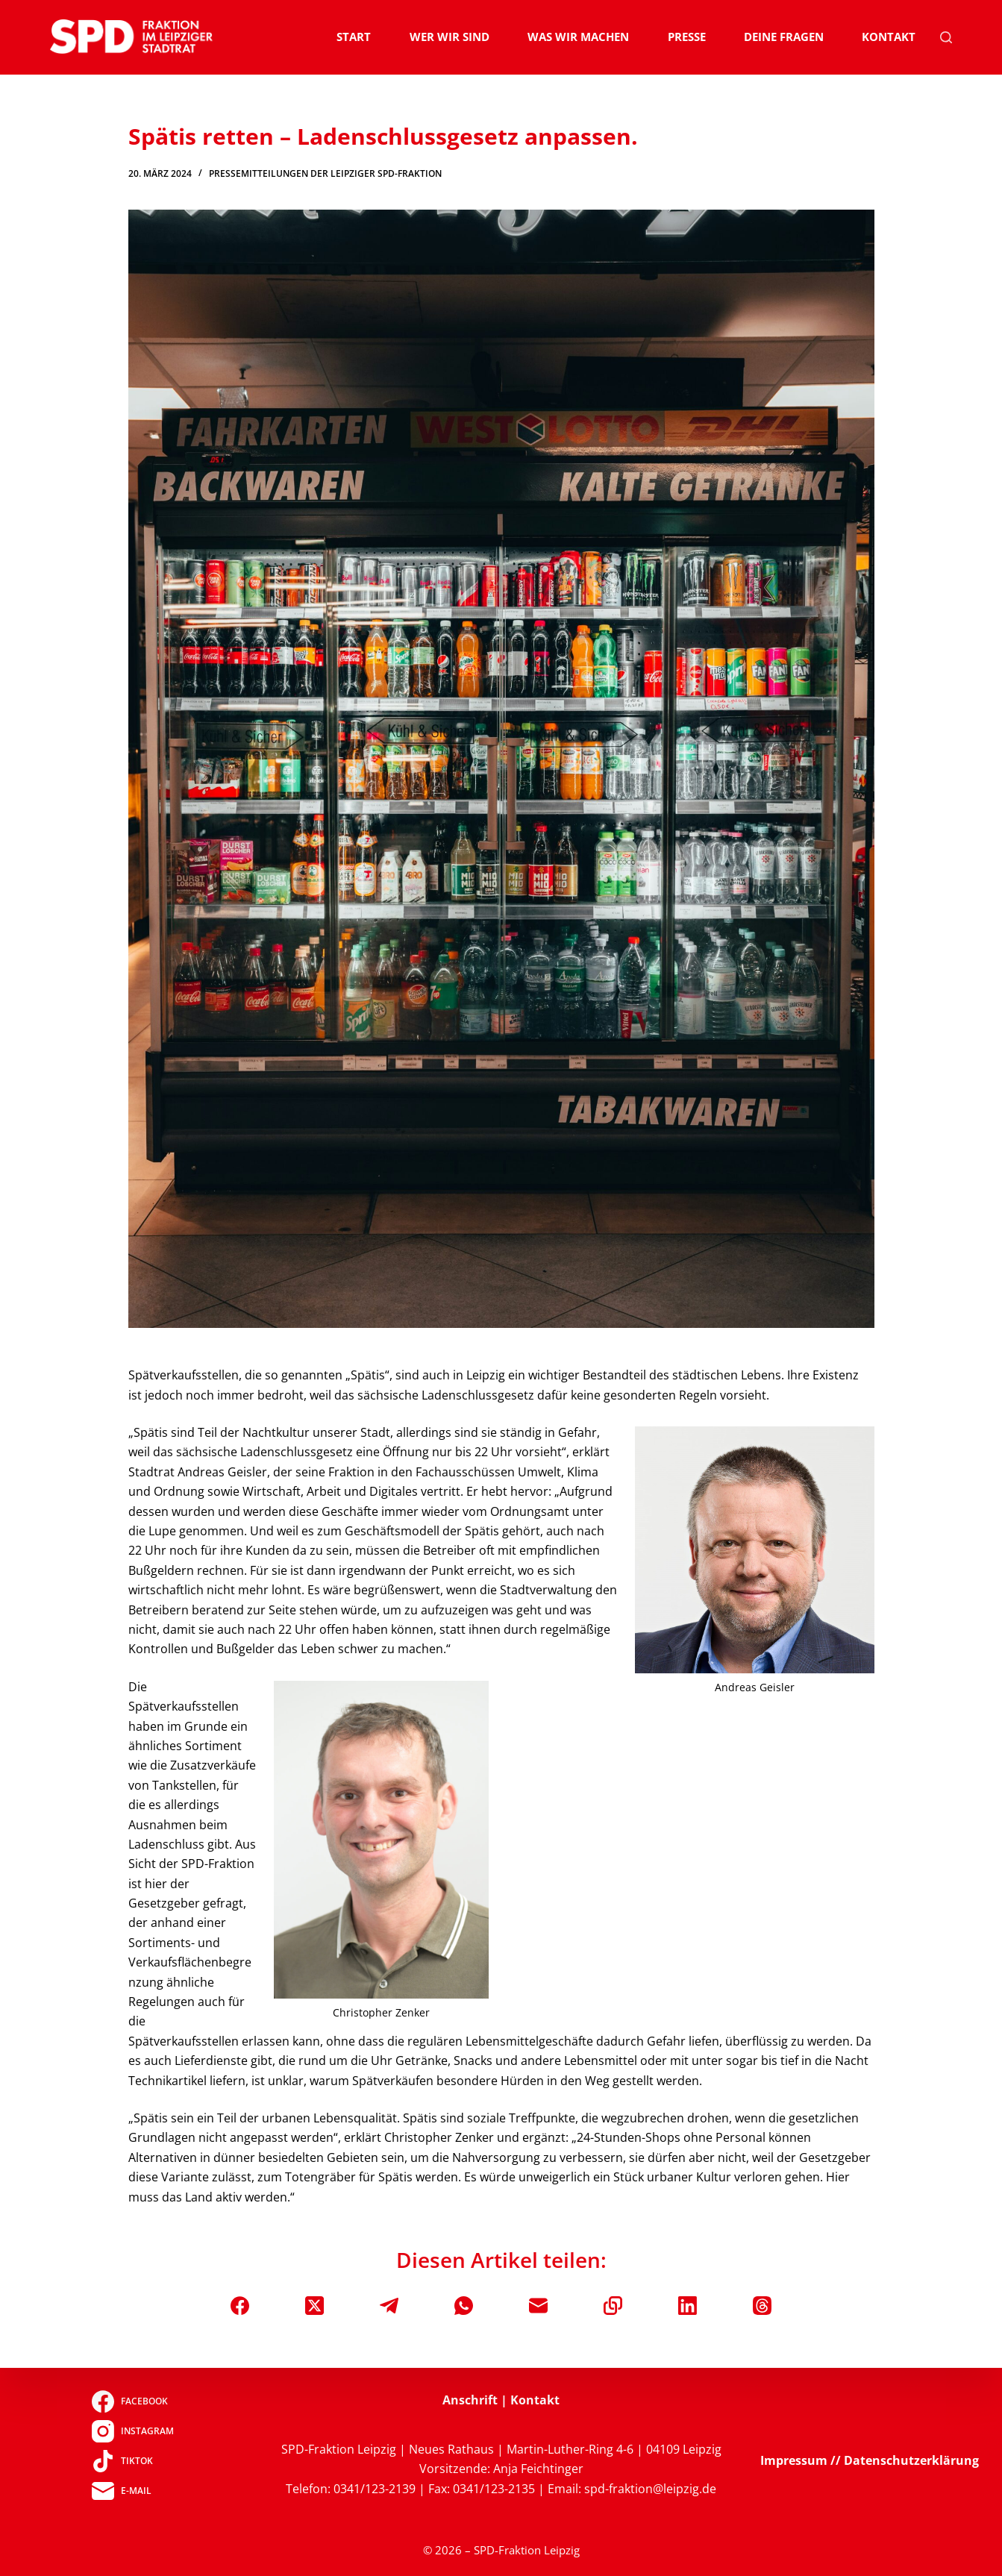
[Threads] (762, 2305)
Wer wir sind (449, 36)
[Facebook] (240, 2305)
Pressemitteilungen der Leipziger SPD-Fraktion (325, 173)
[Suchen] (946, 37)
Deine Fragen (784, 36)
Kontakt (888, 36)
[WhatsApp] (464, 2305)
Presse (687, 36)
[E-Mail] (538, 2305)
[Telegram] (389, 2305)
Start (353, 36)
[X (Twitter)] (314, 2305)
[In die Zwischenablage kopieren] (613, 2305)
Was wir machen (578, 36)
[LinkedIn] (688, 2305)
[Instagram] (132, 2431)
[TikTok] (132, 2461)
